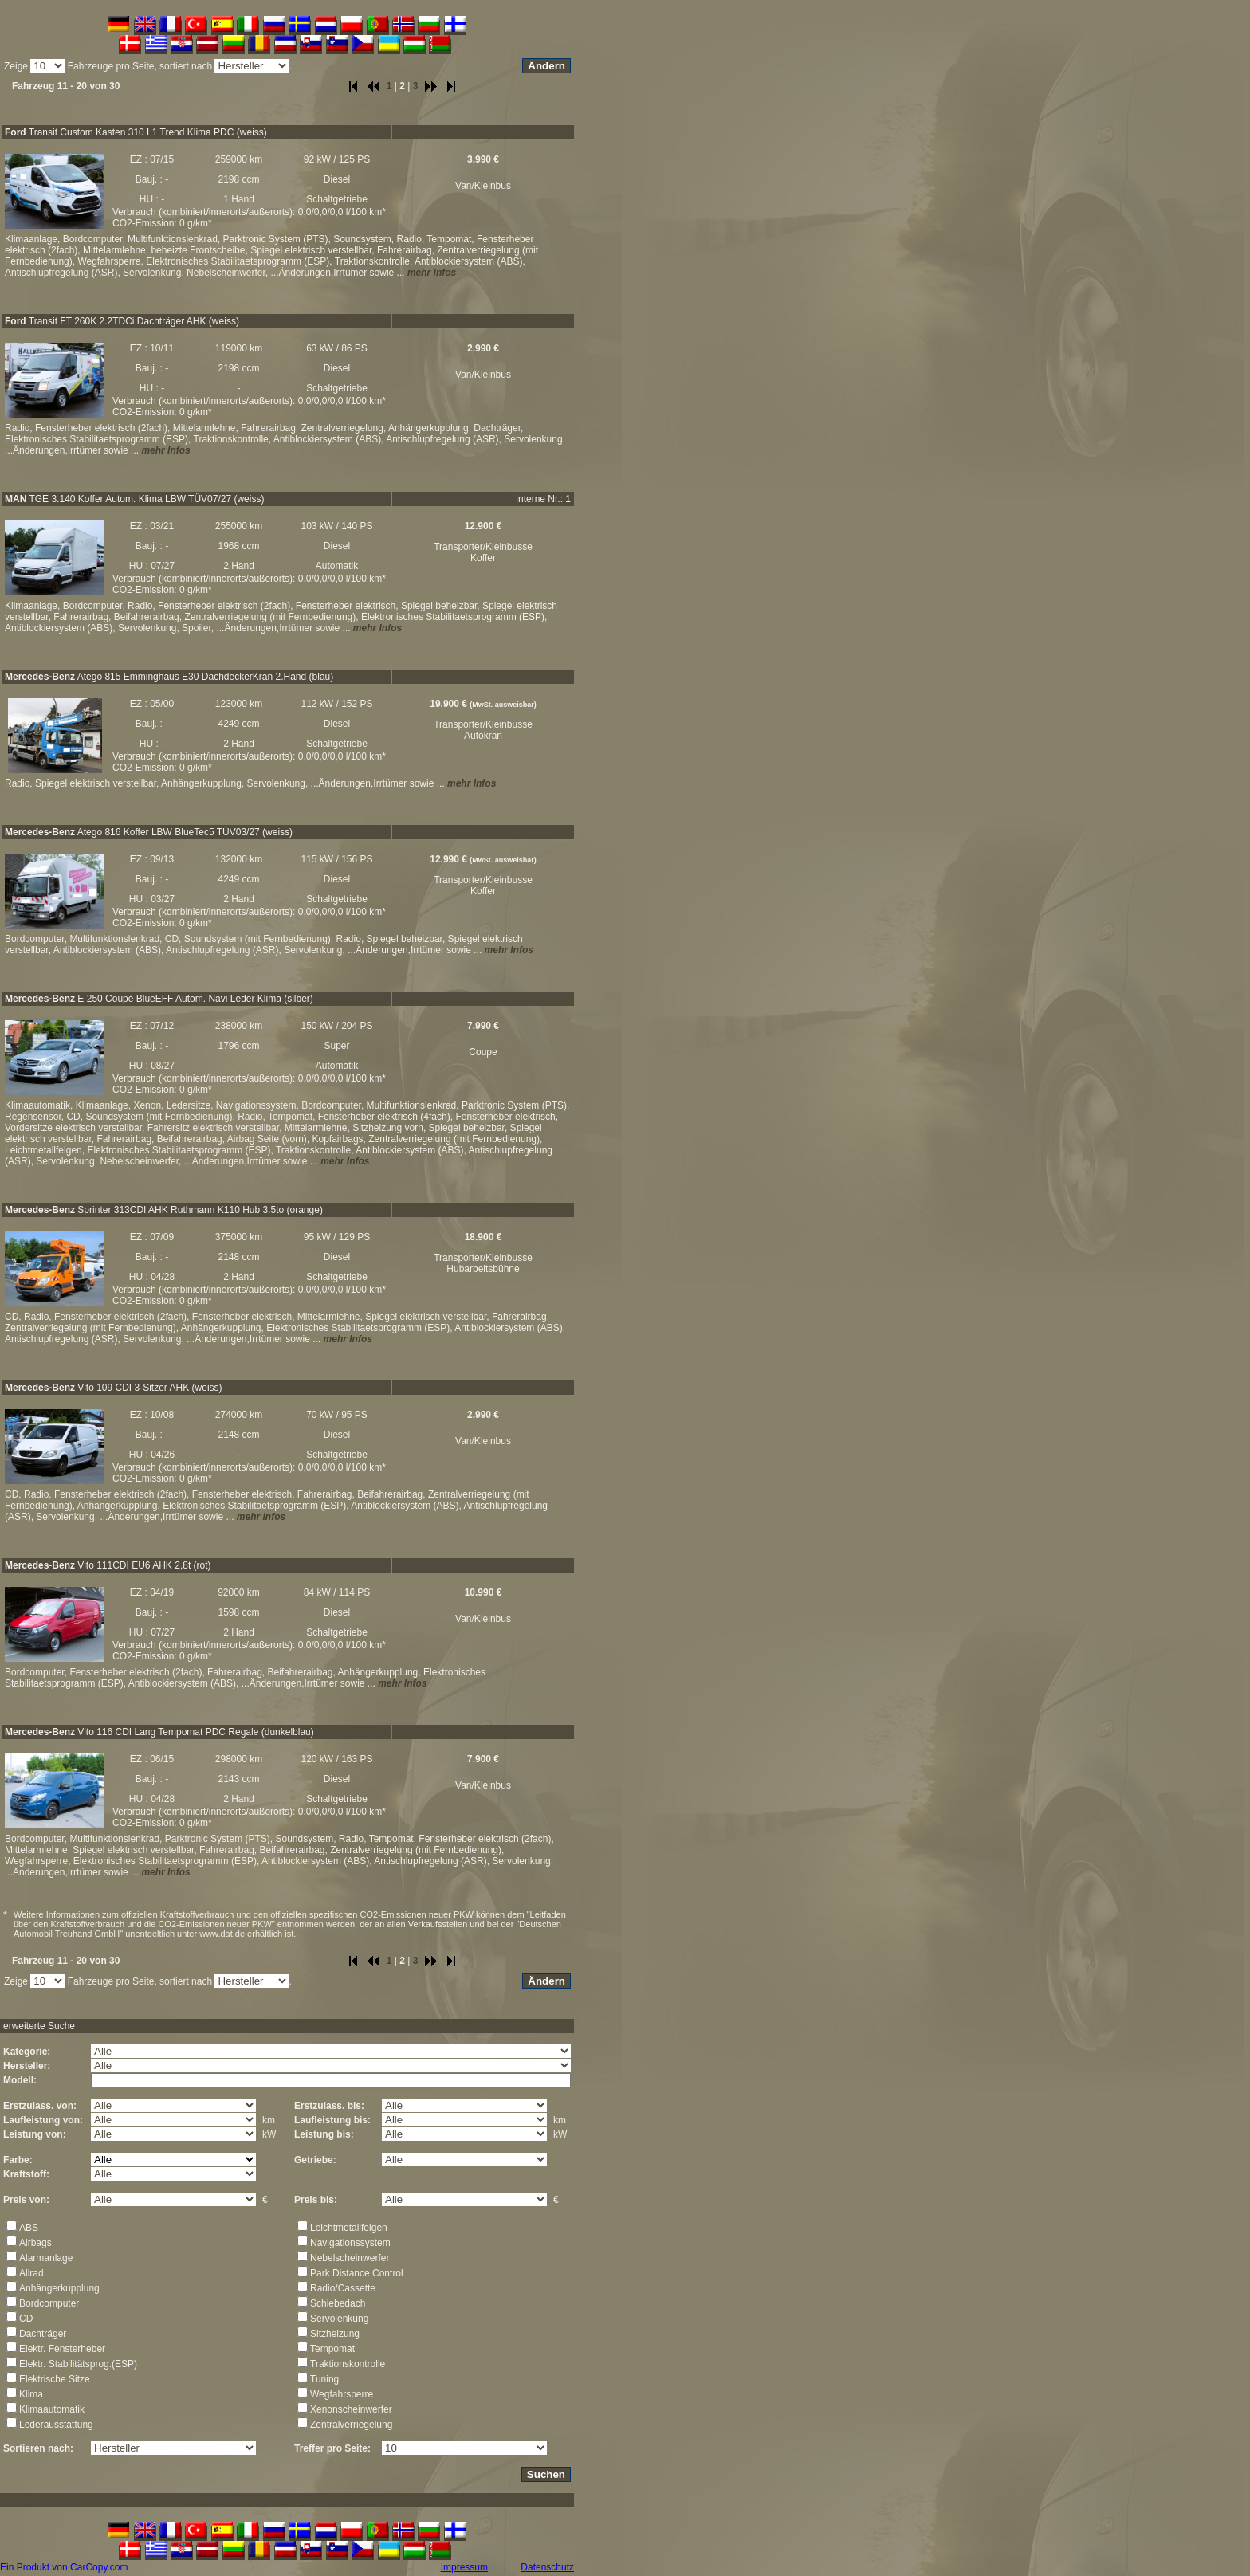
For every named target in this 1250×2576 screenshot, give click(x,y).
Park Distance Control (356, 2273)
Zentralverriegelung (351, 2424)
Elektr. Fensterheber (62, 2348)
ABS (28, 2227)
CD (26, 2318)
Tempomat (332, 2348)
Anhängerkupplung (59, 2288)
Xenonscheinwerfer (351, 2409)
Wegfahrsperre (341, 2394)
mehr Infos (431, 272)
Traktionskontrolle (347, 2364)
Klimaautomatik (52, 2409)
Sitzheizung (335, 2333)
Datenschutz (547, 2567)
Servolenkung (339, 2318)
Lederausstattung (56, 2424)
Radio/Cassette (342, 2288)
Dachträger (42, 2333)
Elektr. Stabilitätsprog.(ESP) (78, 2364)
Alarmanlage (46, 2258)
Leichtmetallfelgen (348, 2227)
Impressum (464, 2567)
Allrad (31, 2273)
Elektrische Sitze (54, 2379)
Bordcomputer (49, 2303)
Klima (31, 2394)
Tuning (324, 2379)
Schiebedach (337, 2303)
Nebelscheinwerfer (349, 2258)
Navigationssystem (350, 2242)
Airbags (35, 2242)
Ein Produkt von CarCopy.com (64, 2567)
